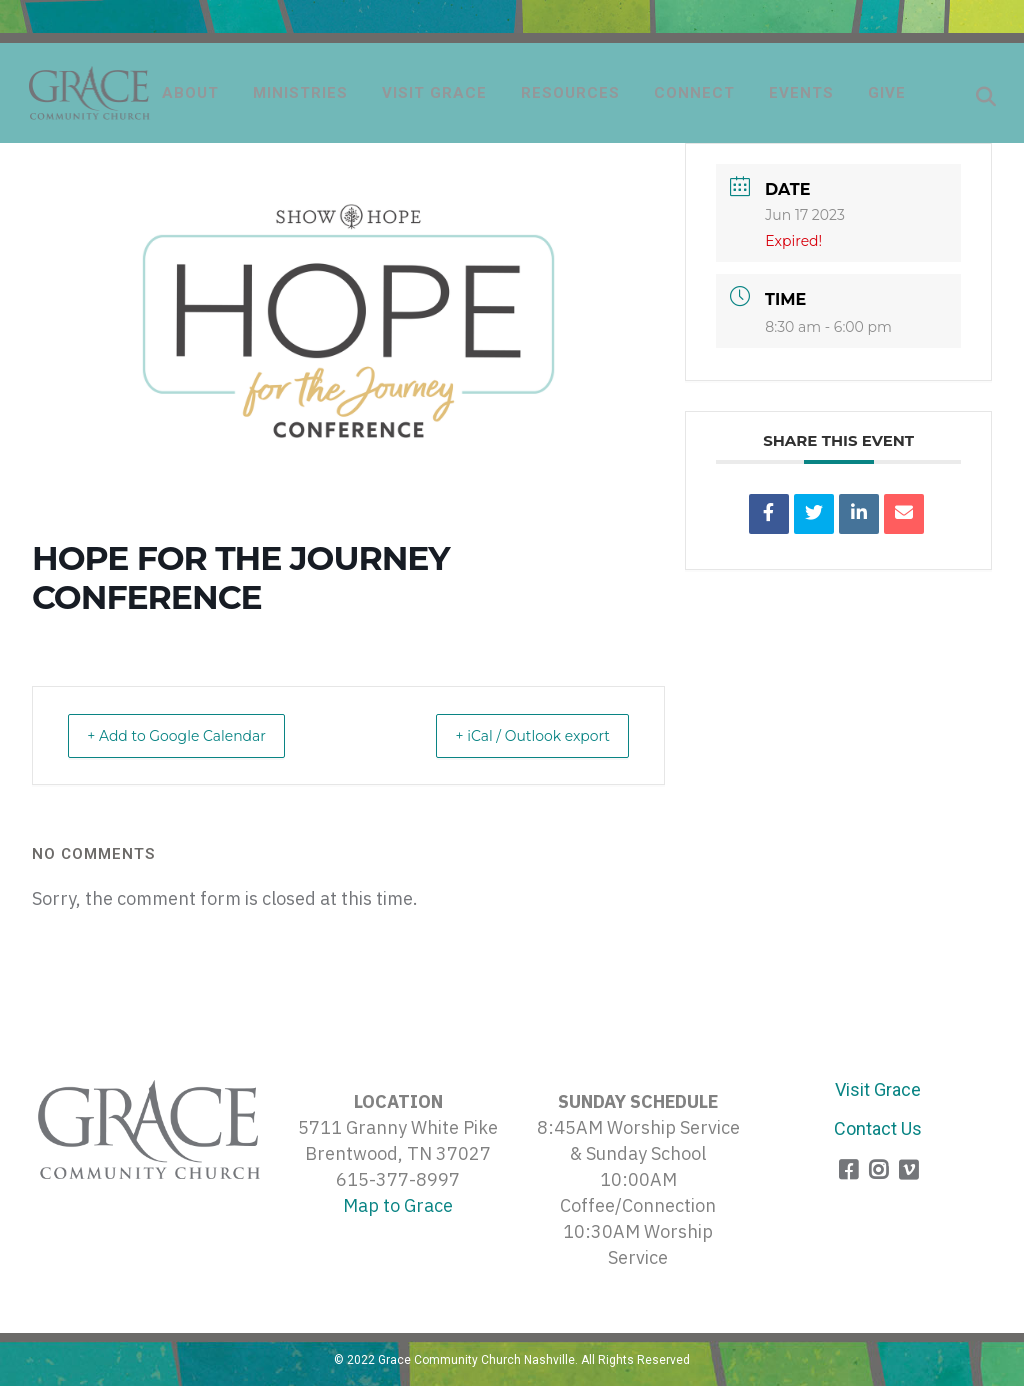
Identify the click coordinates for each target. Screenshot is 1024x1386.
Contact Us (878, 1128)
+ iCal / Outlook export (517, 735)
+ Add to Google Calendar (193, 735)
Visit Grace (878, 1089)
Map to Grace (398, 1205)
